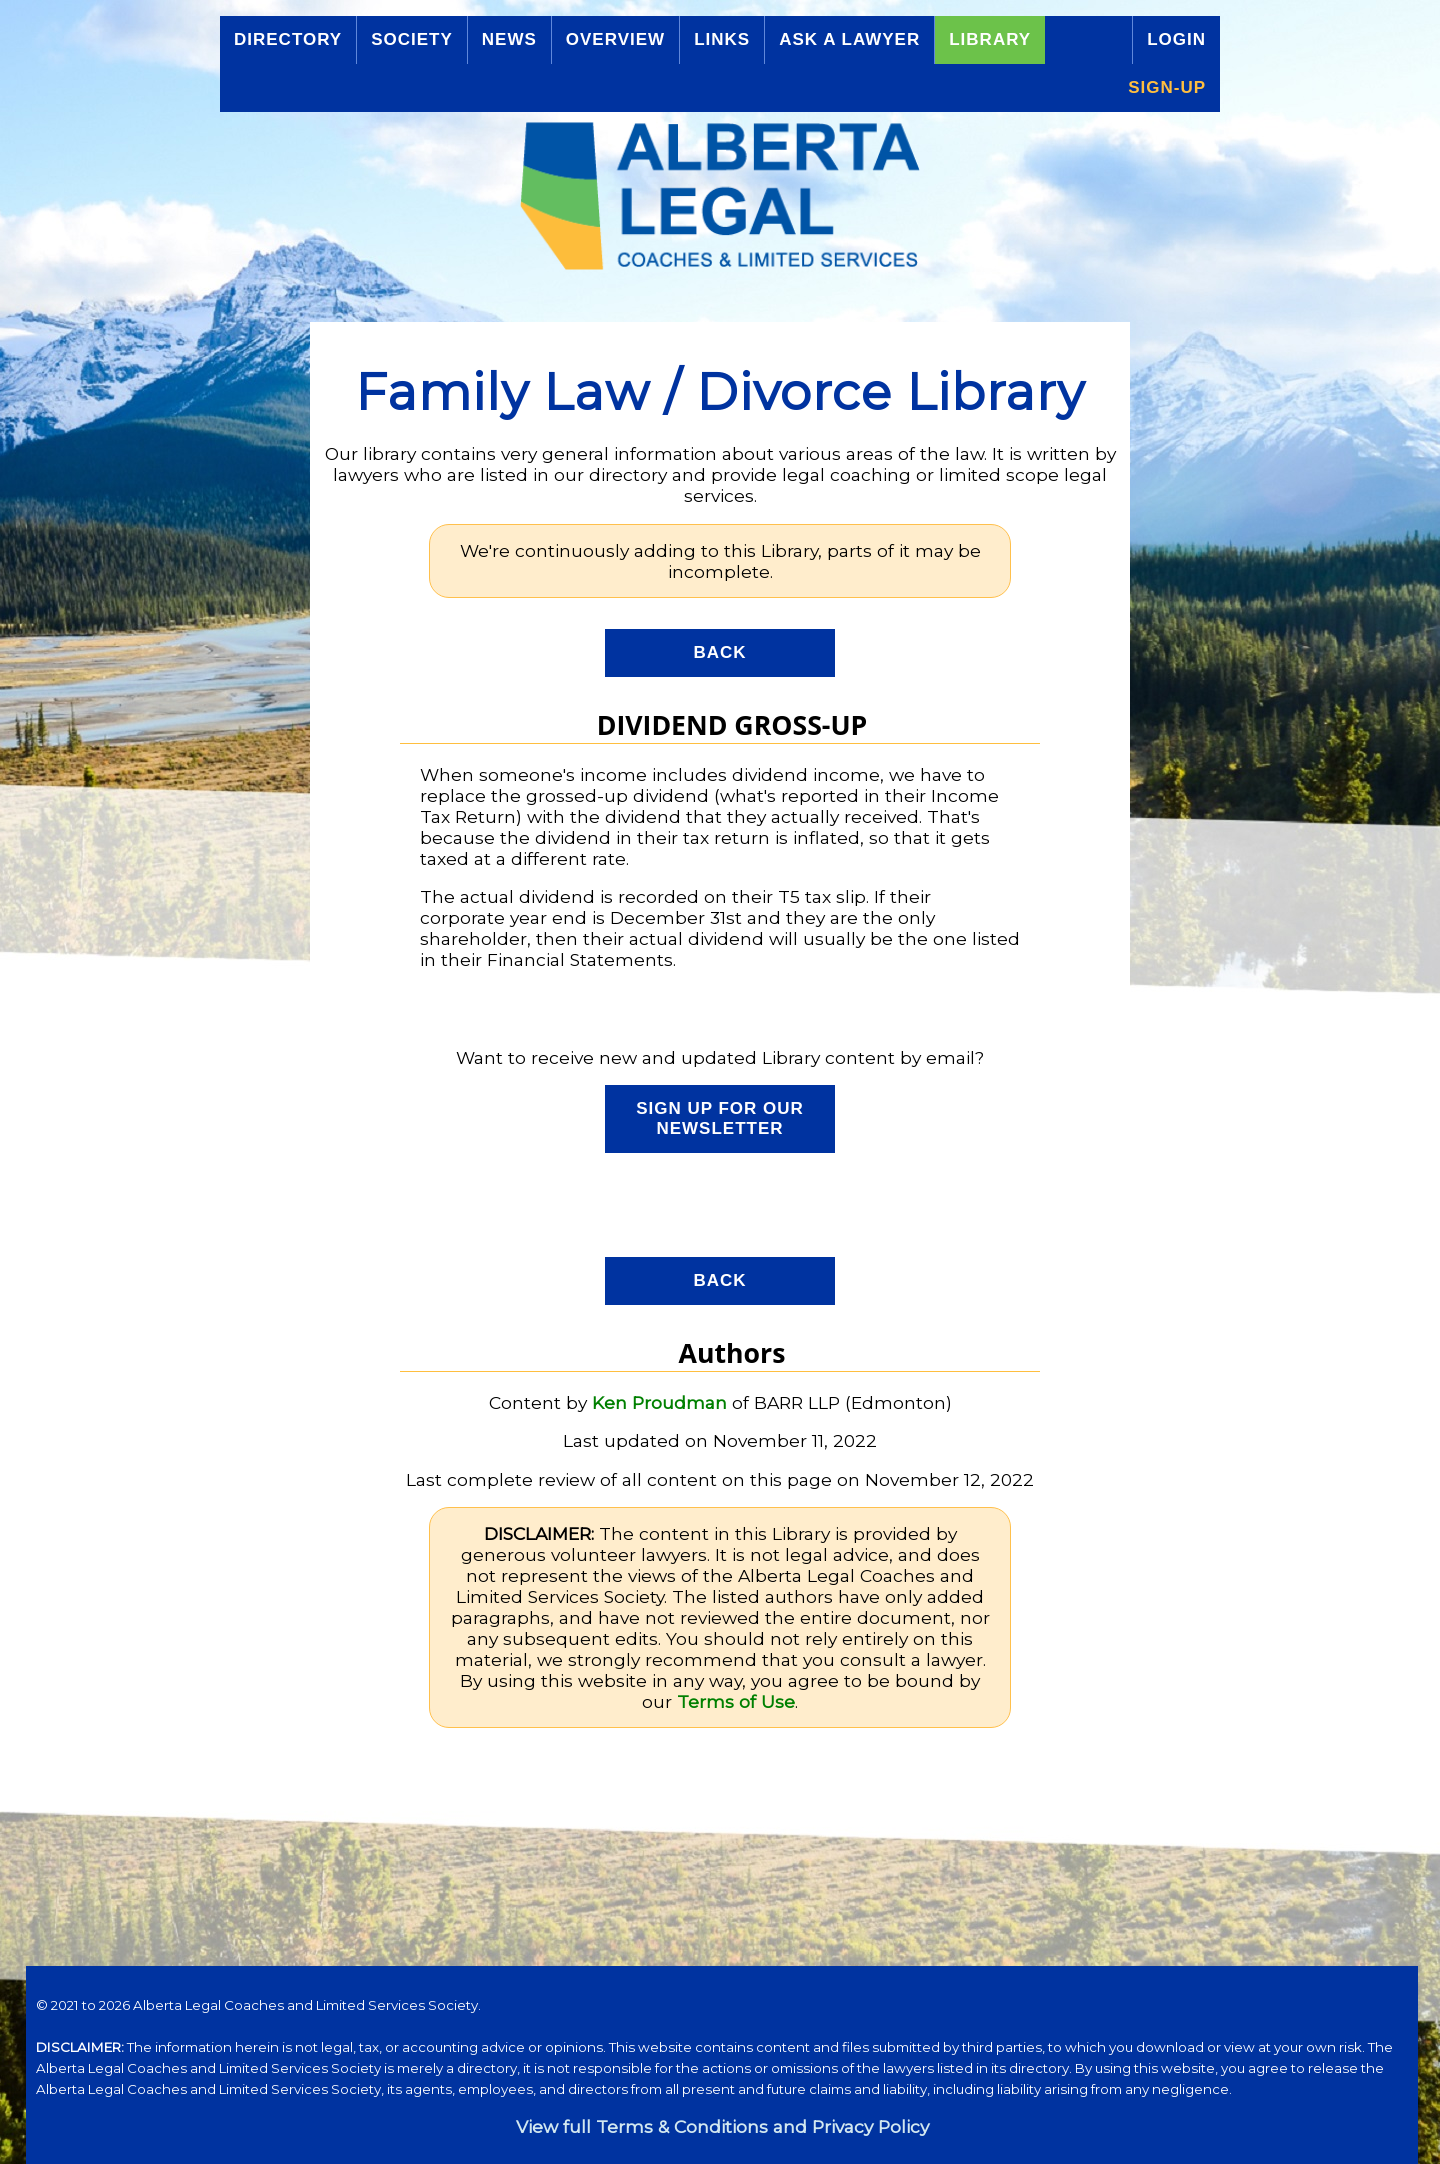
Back (719, 652)
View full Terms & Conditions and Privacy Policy (722, 2126)
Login (1176, 39)
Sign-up (1167, 87)
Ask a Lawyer (849, 39)
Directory (288, 39)
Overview (615, 39)
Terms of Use (736, 1701)
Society (412, 39)
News (509, 39)
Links (722, 39)
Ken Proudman (659, 1402)
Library (990, 39)
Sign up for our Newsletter (720, 1118)
